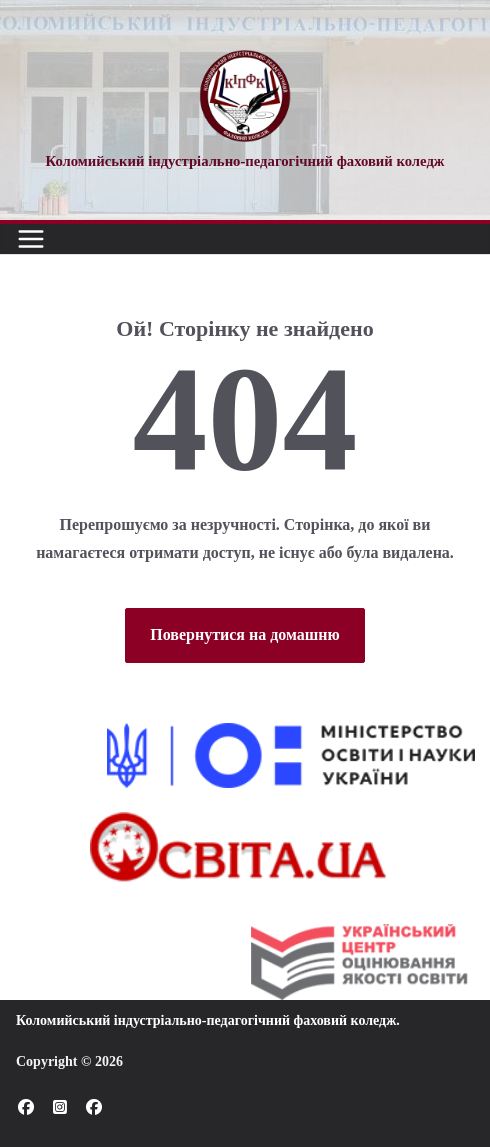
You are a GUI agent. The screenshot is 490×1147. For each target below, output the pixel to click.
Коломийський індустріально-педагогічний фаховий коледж (206, 1020)
